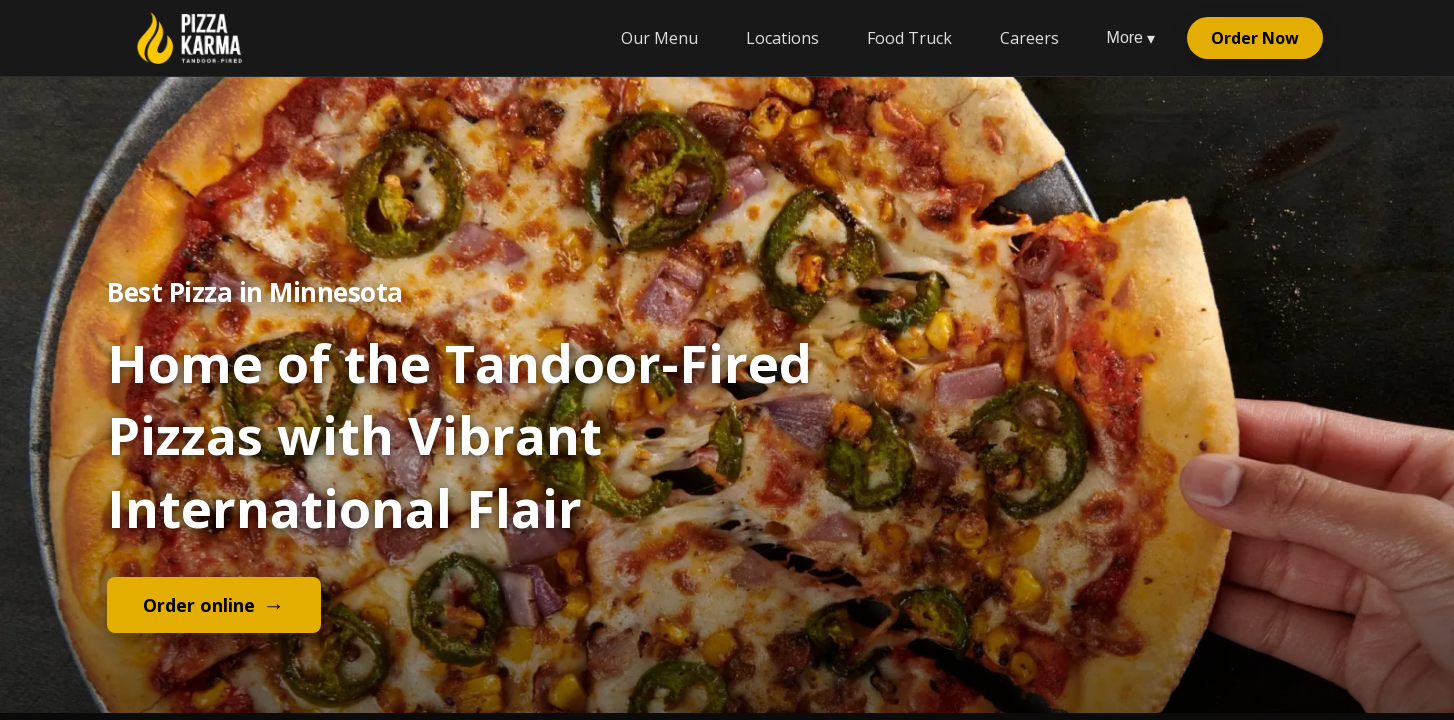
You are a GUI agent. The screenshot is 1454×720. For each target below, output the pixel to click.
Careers (1029, 38)
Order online (214, 604)
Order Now (1255, 38)
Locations (782, 38)
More (1131, 38)
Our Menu (659, 38)
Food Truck (909, 38)
